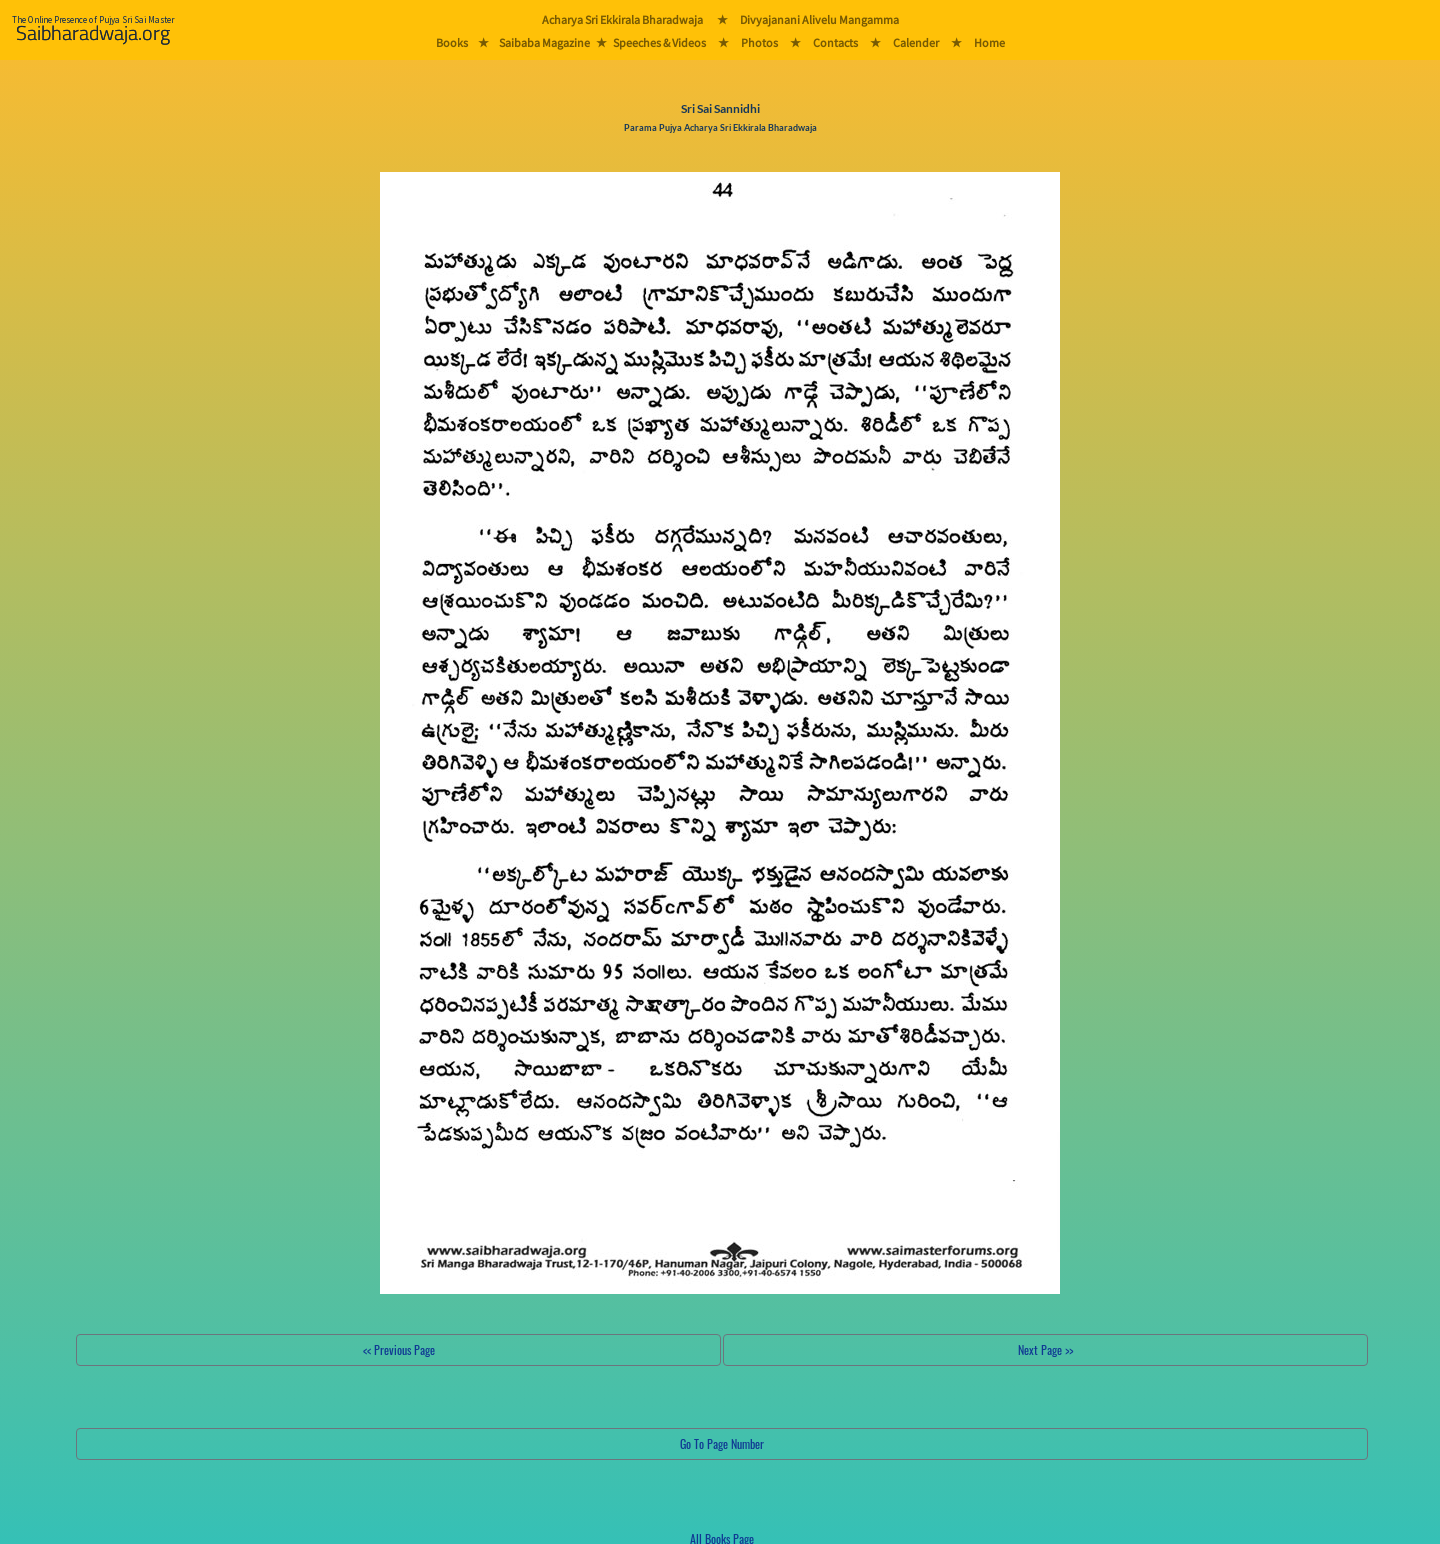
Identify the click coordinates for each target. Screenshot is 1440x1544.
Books (452, 42)
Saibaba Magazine (544, 42)
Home (989, 42)
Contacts (835, 42)
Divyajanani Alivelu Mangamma (819, 19)
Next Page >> (1045, 1349)
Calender (916, 42)
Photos (759, 42)
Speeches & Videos (659, 42)
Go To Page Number (722, 1443)
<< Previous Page (399, 1349)
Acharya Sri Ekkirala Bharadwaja (622, 19)
